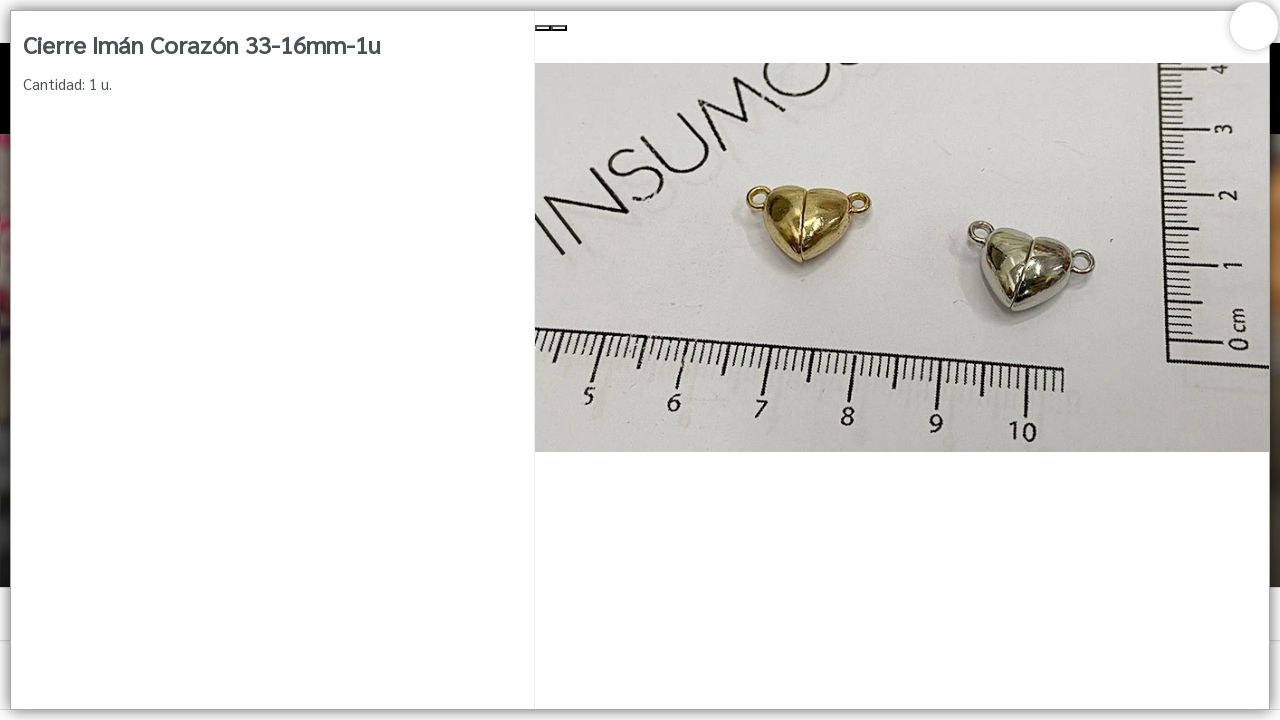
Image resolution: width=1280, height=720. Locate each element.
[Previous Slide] (543, 28)
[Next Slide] (559, 28)
